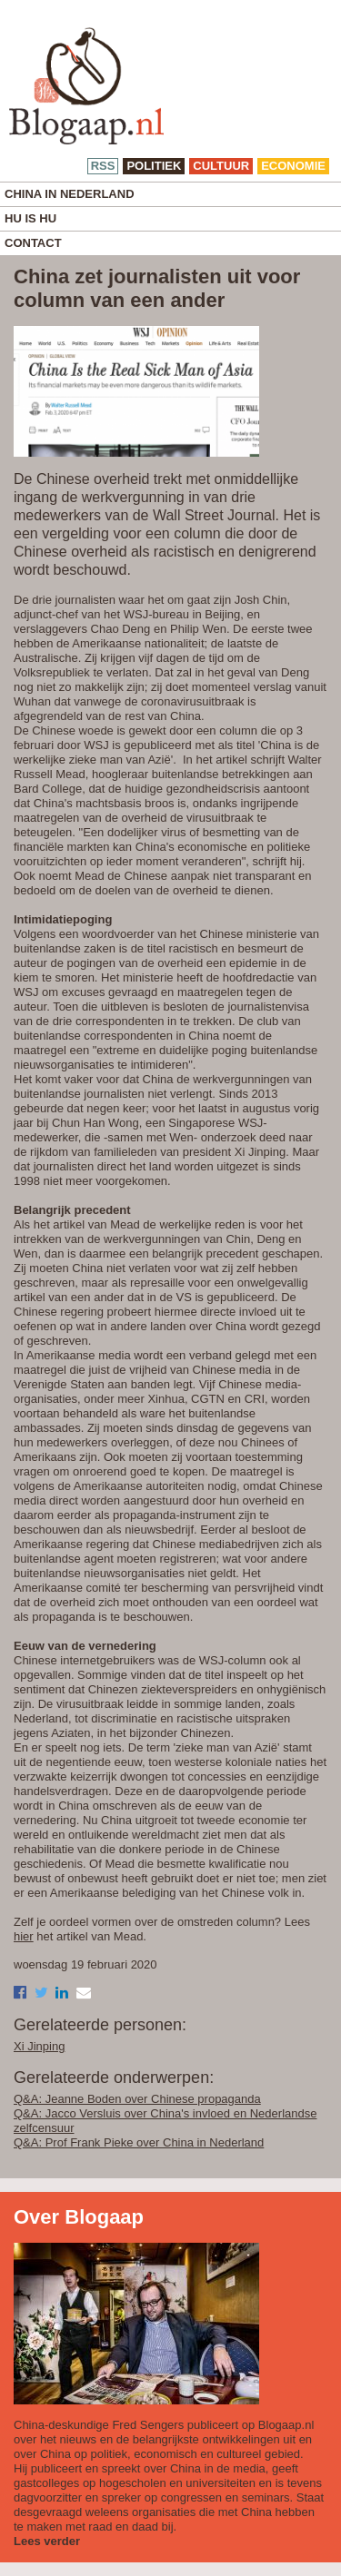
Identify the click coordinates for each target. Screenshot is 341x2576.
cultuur (221, 166)
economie (293, 166)
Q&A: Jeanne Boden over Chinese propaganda (137, 2099)
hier (24, 1936)
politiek (153, 166)
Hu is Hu (30, 218)
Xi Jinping (39, 2046)
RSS (103, 166)
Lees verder (47, 2541)
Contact (33, 243)
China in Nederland (70, 194)
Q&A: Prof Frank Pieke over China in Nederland (139, 2142)
